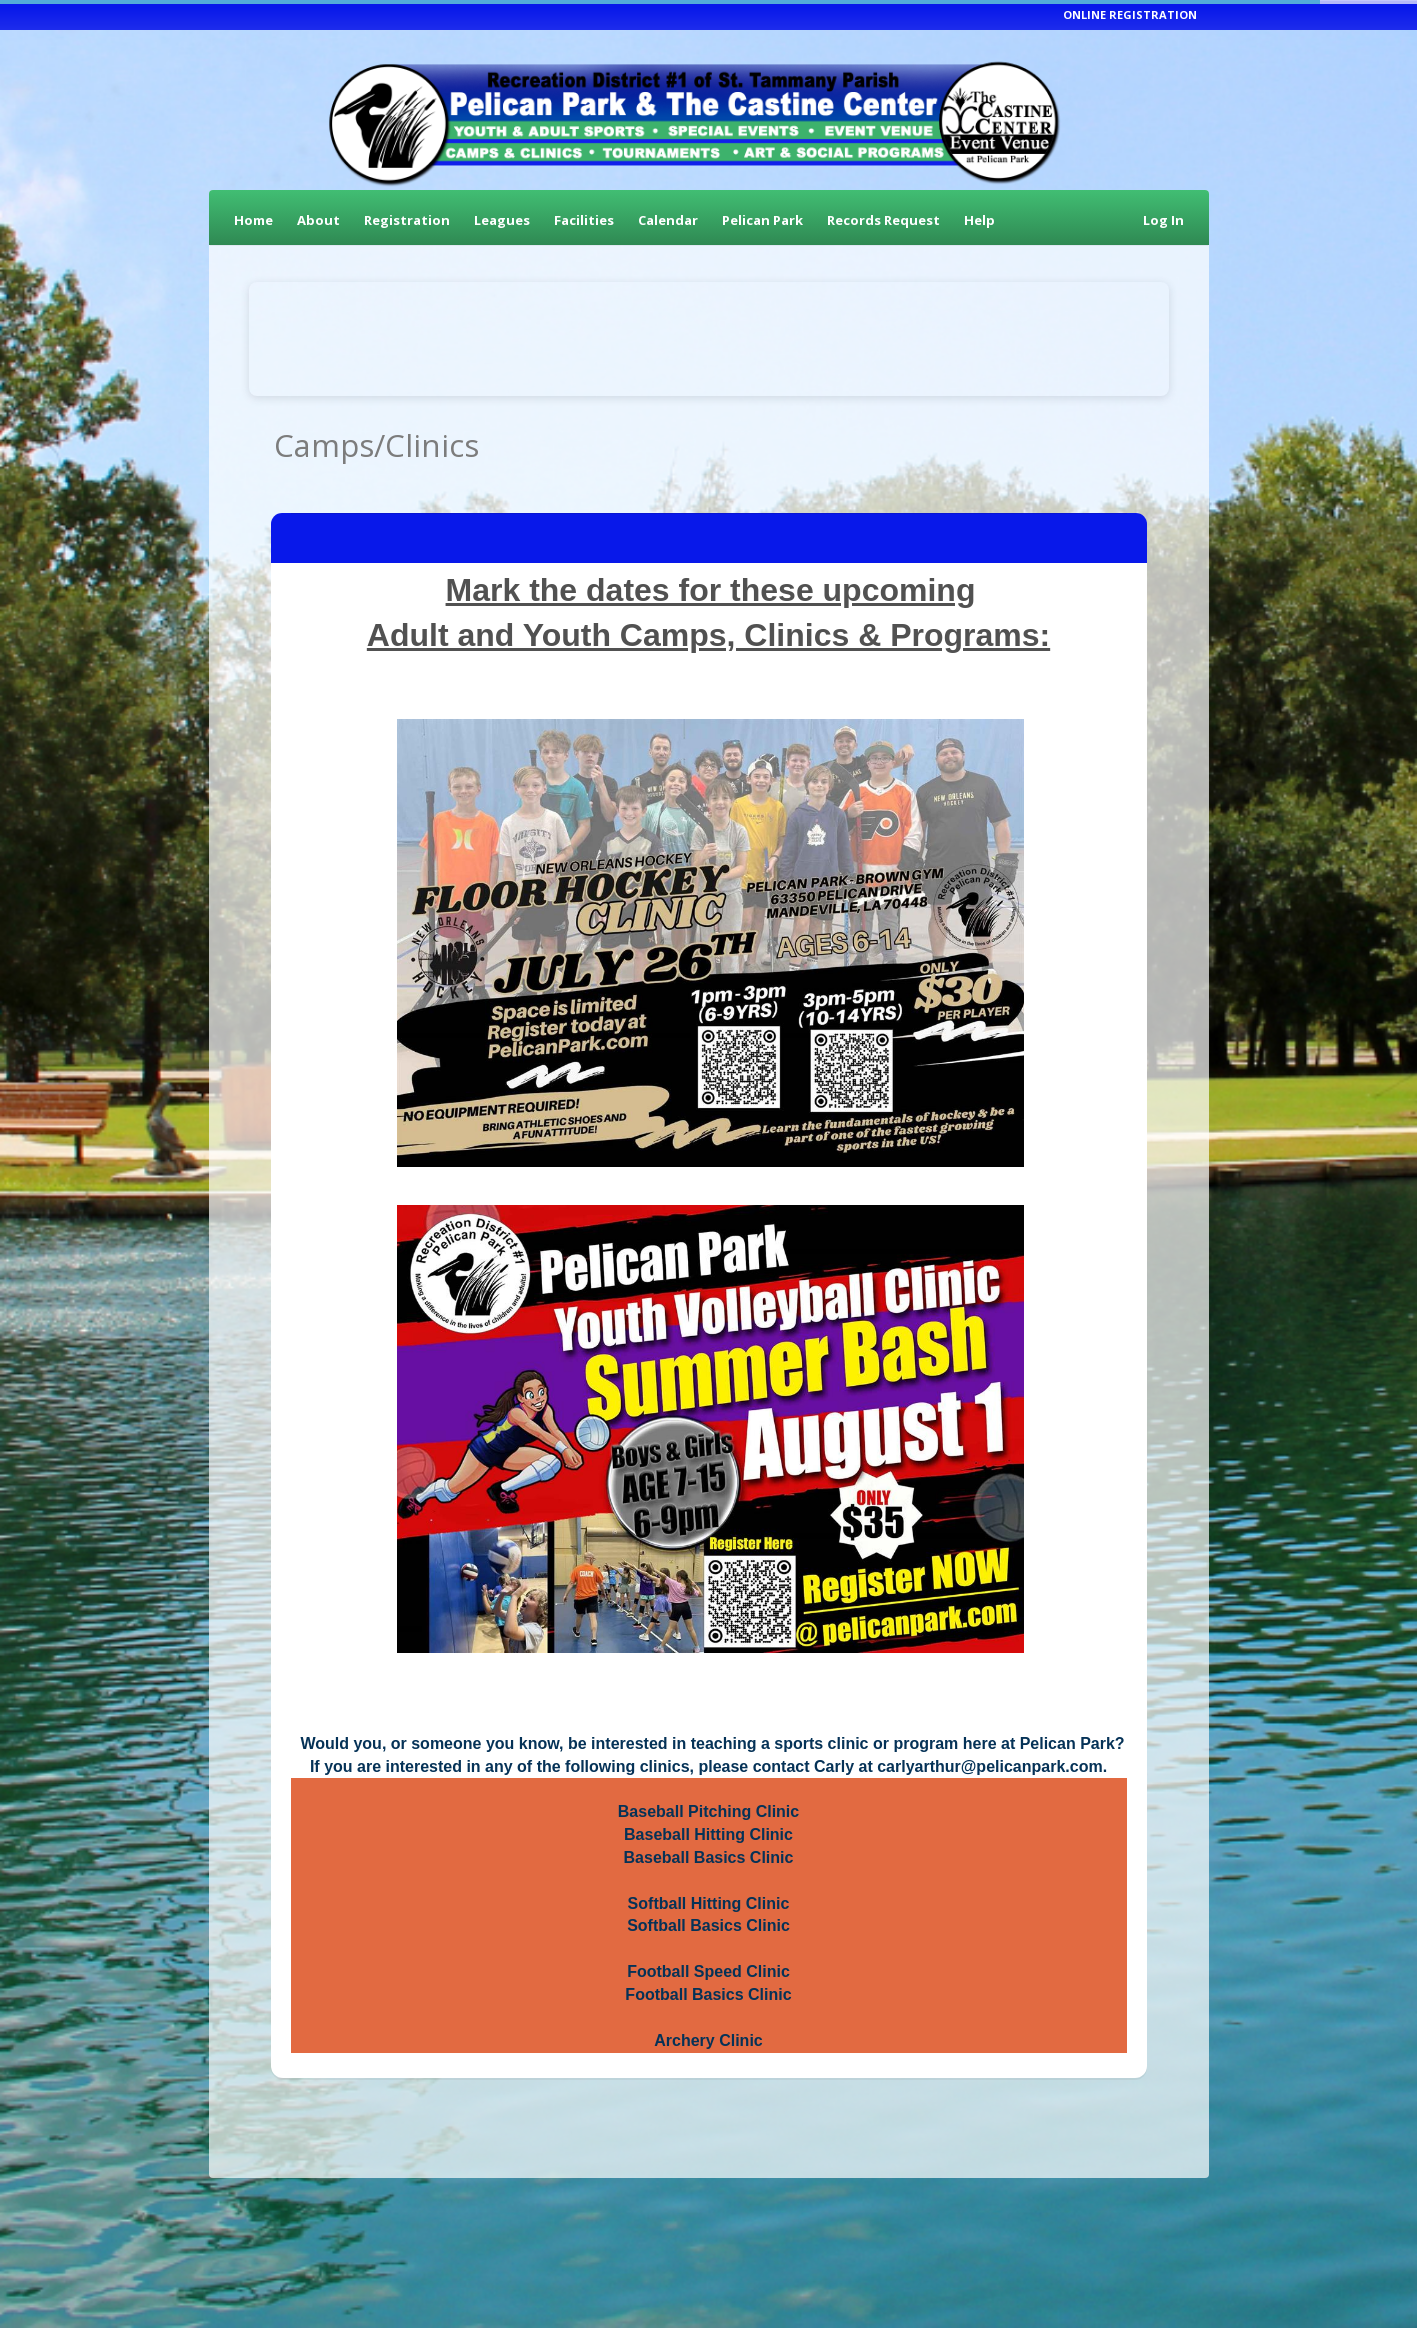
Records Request (883, 220)
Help (979, 220)
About (318, 220)
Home (253, 220)
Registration (407, 220)
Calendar (668, 220)
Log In (1163, 220)
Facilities (584, 220)
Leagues (502, 220)
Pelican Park (762, 220)
